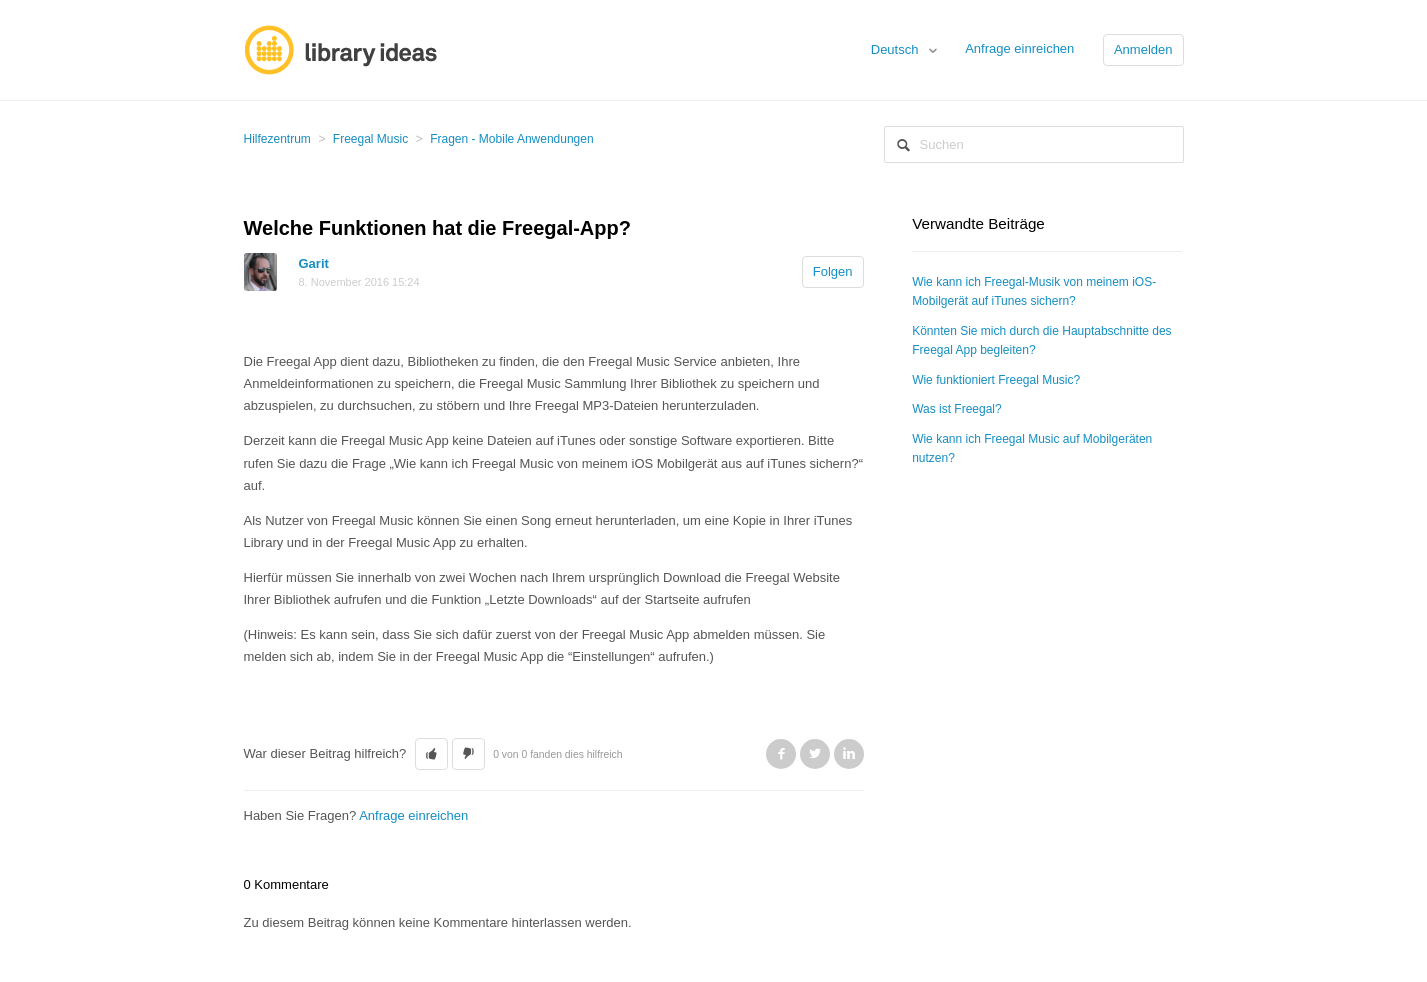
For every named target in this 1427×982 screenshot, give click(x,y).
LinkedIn (849, 754)
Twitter (815, 754)
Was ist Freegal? (957, 409)
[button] (431, 754)
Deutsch (896, 49)
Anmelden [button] (1143, 49)
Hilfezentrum (277, 139)
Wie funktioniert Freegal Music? (996, 380)
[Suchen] (1034, 144)
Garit (314, 263)
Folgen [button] (833, 271)
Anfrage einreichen (1019, 48)
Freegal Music (370, 139)
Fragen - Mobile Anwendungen (511, 139)
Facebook (781, 754)
